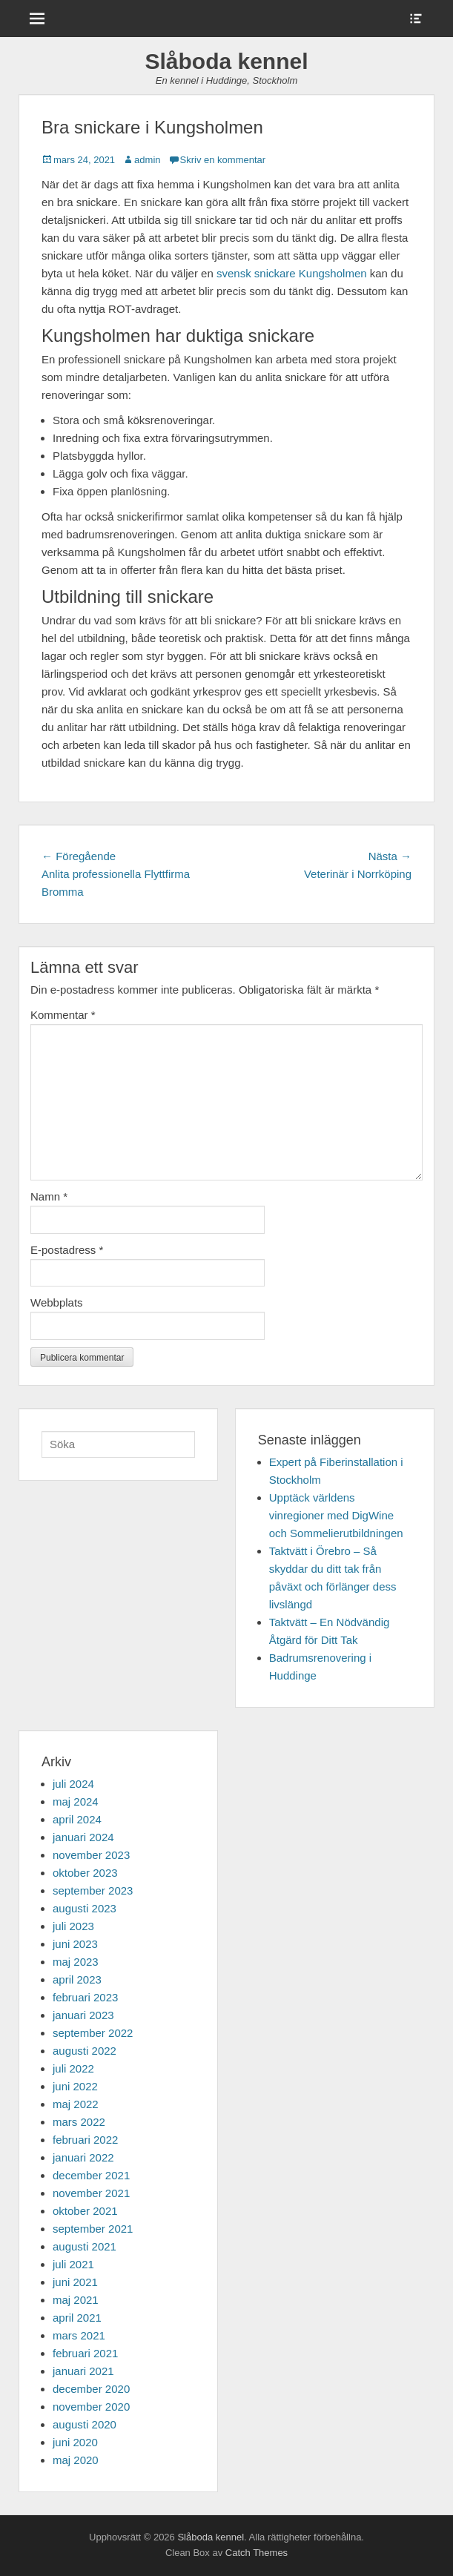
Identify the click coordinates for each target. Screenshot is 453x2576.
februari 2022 (85, 2139)
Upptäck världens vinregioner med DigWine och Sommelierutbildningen (336, 1515)
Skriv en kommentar (223, 159)
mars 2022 (79, 2122)
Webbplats (56, 1302)
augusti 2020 (84, 2424)
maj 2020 (76, 2460)
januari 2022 (83, 2157)
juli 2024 (73, 1783)
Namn (48, 1196)
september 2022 (93, 2033)
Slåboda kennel (226, 61)
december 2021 (91, 2175)
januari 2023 (83, 2015)
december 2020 (91, 2388)
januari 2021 (83, 2371)
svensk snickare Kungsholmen (291, 273)
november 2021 (91, 2193)
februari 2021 (85, 2353)
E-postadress (66, 1250)
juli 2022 (73, 2068)
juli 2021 (73, 2264)
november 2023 (91, 1855)
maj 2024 (76, 1801)
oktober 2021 (85, 2211)
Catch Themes (256, 2552)
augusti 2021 (84, 2246)
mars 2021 (79, 2335)
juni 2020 (75, 2442)
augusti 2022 (84, 2050)
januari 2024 (83, 1837)
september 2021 (93, 2228)
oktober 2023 (85, 1872)
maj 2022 (76, 2104)
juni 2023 (75, 1944)
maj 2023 (76, 1961)
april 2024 (77, 1819)
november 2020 (91, 2406)
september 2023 (93, 1890)
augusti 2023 (84, 1908)
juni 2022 (75, 2086)
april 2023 (77, 1979)
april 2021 (77, 2317)
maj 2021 (76, 2299)
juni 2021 (75, 2282)
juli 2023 (73, 1926)
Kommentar (63, 1014)
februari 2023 (85, 1997)
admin (147, 159)
